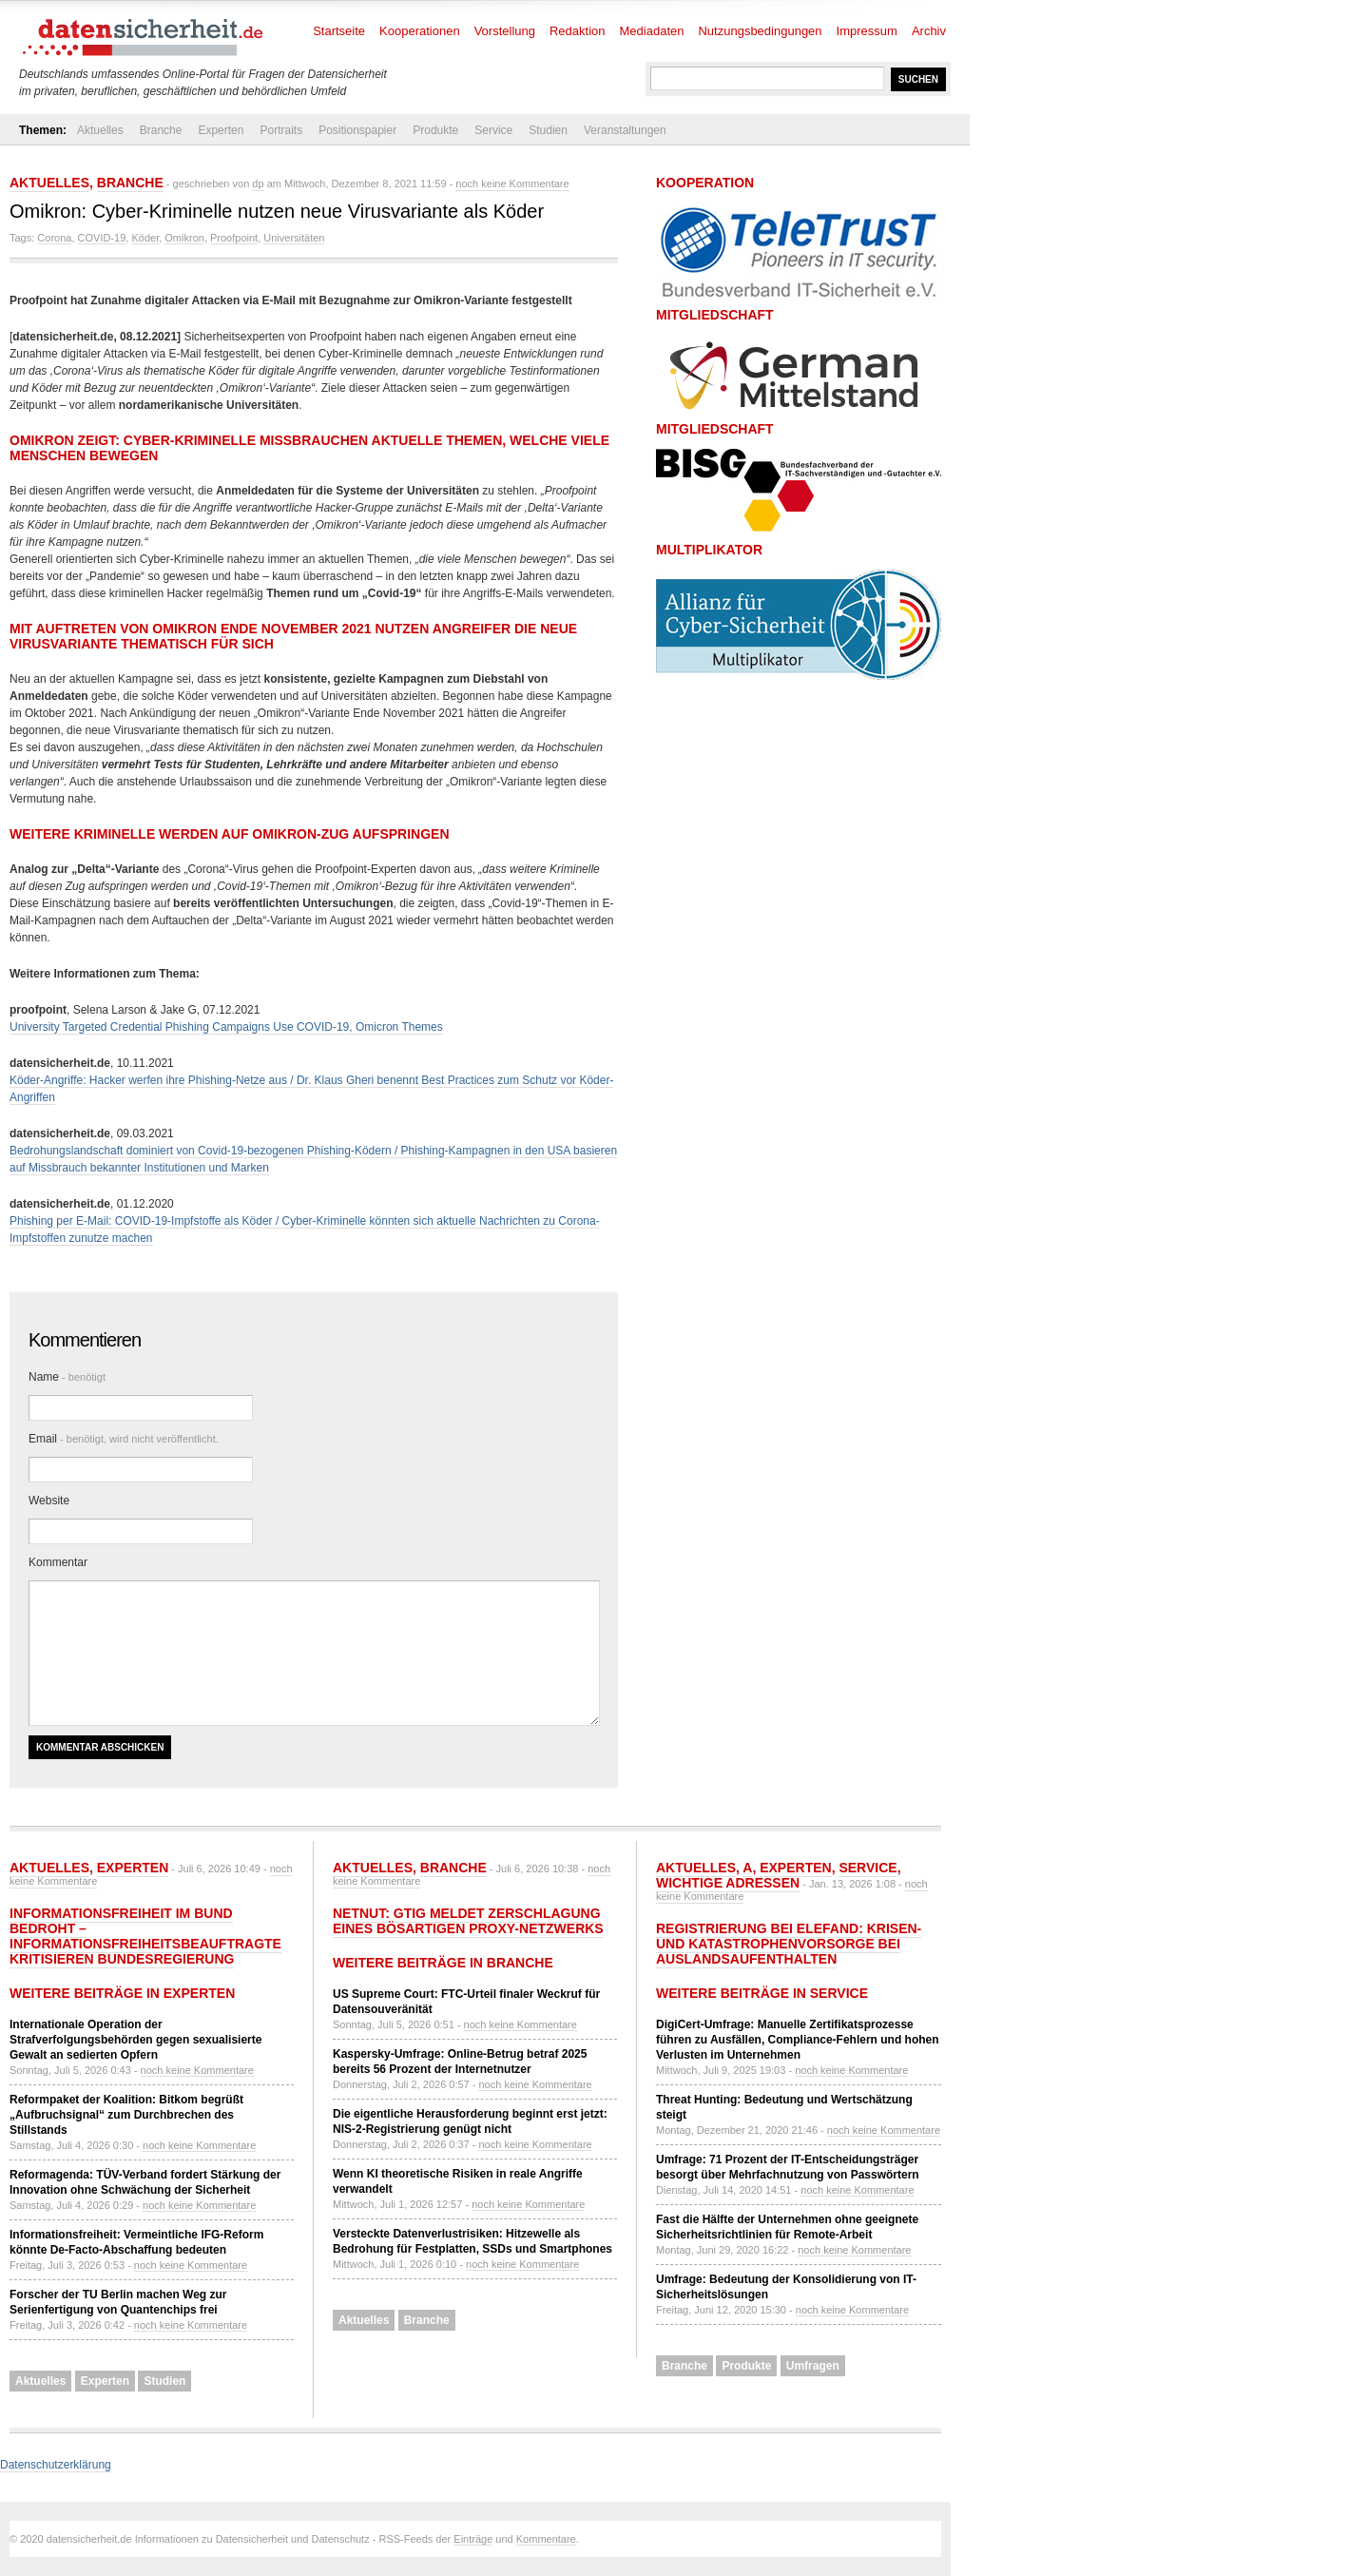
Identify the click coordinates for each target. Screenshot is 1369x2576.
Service (493, 130)
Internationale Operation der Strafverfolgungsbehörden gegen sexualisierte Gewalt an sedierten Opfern (135, 2040)
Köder (145, 237)
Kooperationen (419, 31)
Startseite (339, 31)
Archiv (929, 31)
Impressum (867, 31)
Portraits (281, 130)
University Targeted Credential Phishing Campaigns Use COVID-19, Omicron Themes (226, 1027)
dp (257, 183)
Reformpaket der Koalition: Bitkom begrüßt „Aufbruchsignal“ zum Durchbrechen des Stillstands (126, 2115)
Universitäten (293, 237)
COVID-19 (102, 237)
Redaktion (578, 31)
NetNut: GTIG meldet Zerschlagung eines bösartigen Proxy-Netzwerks (468, 1921)
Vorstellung (504, 31)
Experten (220, 130)
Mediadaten (652, 31)
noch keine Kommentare (512, 183)
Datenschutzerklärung (55, 2464)
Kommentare (546, 2539)
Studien (548, 130)
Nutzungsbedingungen (759, 31)
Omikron (184, 237)
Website (49, 1500)
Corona (54, 237)
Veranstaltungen (625, 130)
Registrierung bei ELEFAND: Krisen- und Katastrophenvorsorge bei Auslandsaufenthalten (788, 1943)
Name (67, 1377)
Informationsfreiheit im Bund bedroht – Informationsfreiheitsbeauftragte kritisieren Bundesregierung (145, 1936)
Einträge (472, 2539)
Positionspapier (357, 130)
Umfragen (812, 2366)
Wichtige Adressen (728, 1882)
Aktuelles (100, 130)
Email (124, 1438)
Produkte (435, 130)
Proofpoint (234, 237)
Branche (161, 130)
